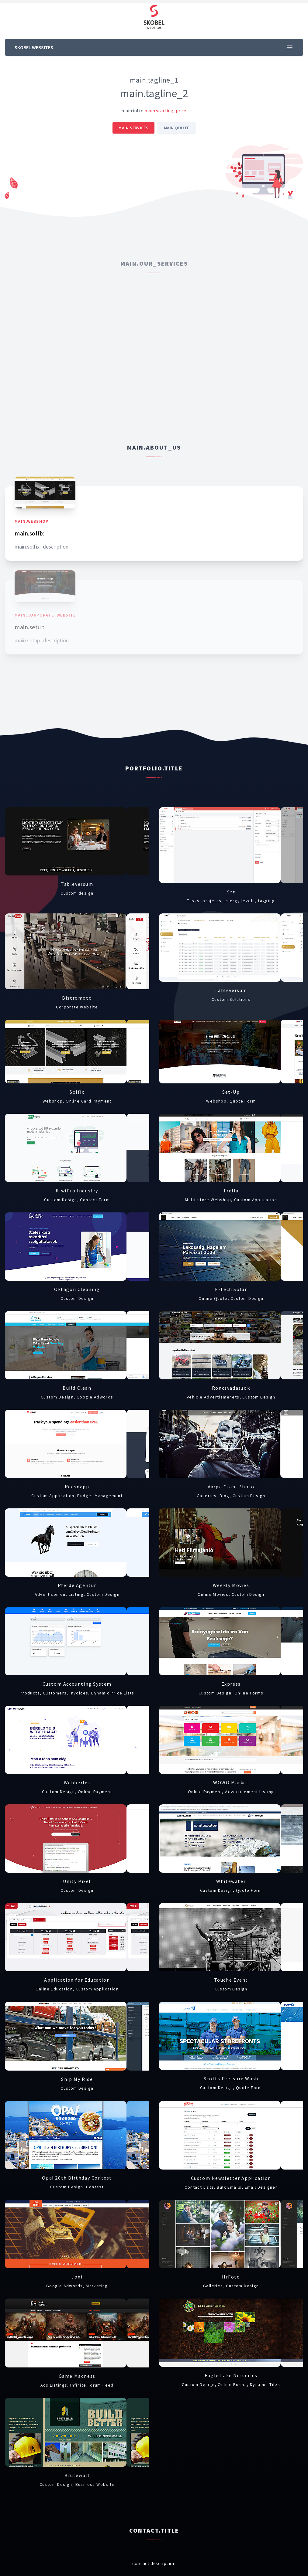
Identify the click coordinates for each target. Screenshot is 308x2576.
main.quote (176, 128)
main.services (133, 128)
